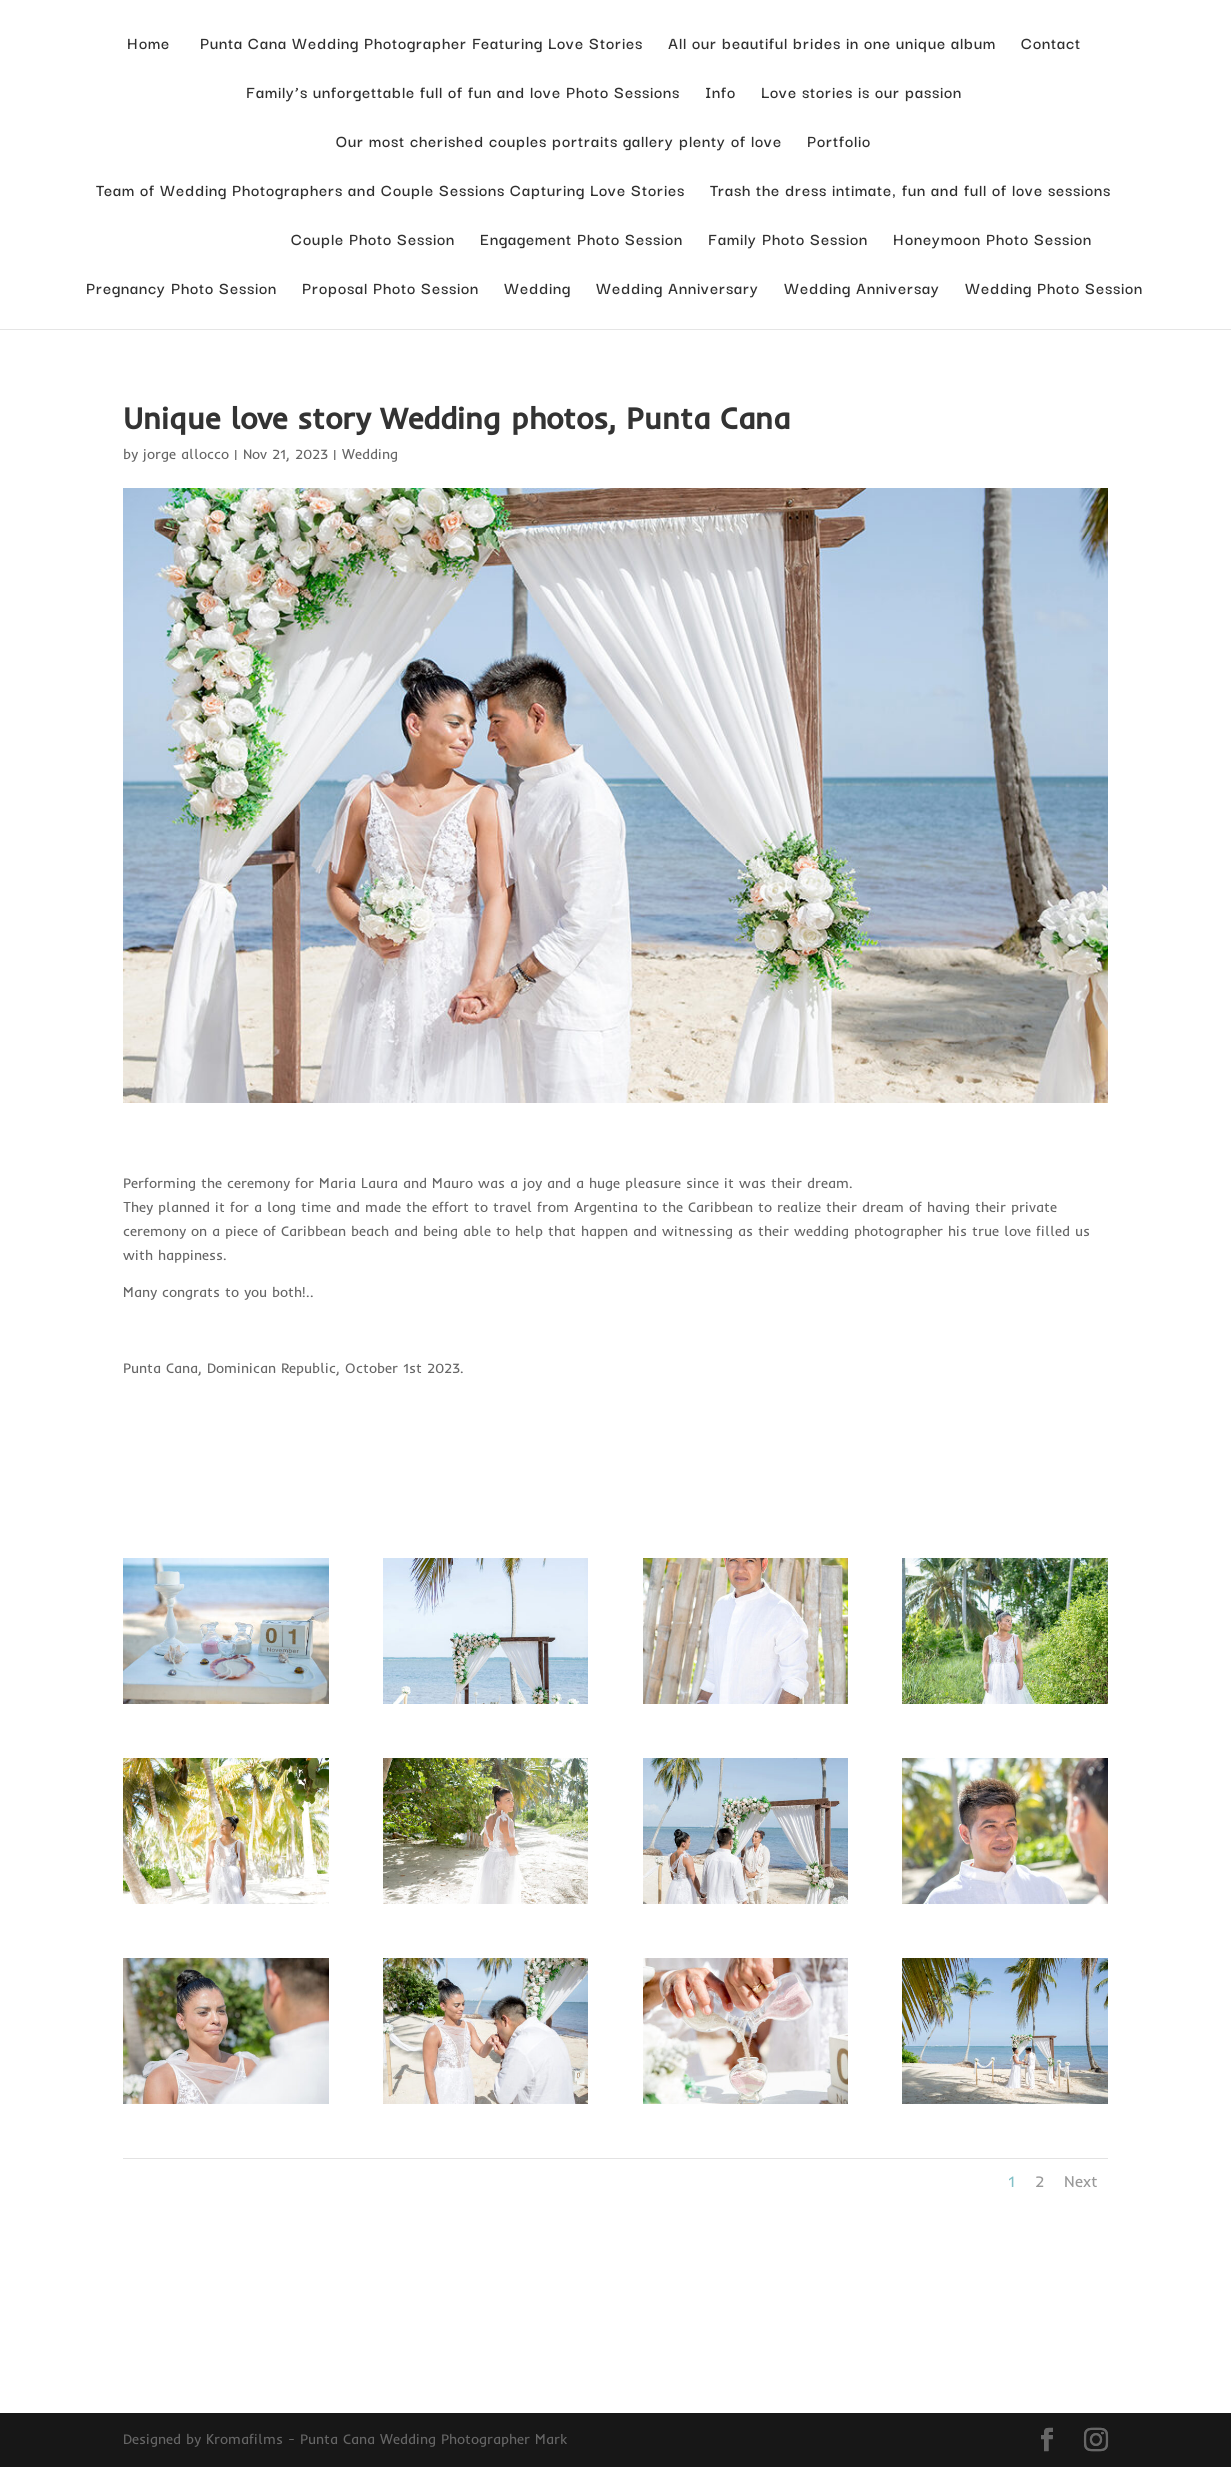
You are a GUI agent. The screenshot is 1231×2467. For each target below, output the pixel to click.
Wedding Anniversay (862, 289)
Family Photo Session (788, 240)
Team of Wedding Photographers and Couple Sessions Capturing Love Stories (390, 191)
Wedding (537, 289)
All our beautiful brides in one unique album (832, 44)
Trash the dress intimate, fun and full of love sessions (910, 191)
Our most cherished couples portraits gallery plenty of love (559, 142)
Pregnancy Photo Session (181, 289)
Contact (1051, 44)
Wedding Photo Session (1054, 289)
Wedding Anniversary (677, 289)
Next (1081, 2181)
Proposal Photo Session (390, 289)
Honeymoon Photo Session (992, 240)
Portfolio (839, 142)
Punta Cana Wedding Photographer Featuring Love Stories (419, 44)
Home (148, 44)
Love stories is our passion (861, 93)
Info (720, 93)
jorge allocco (186, 454)
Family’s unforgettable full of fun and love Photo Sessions (463, 93)
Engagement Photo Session (581, 240)
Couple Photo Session (373, 240)
